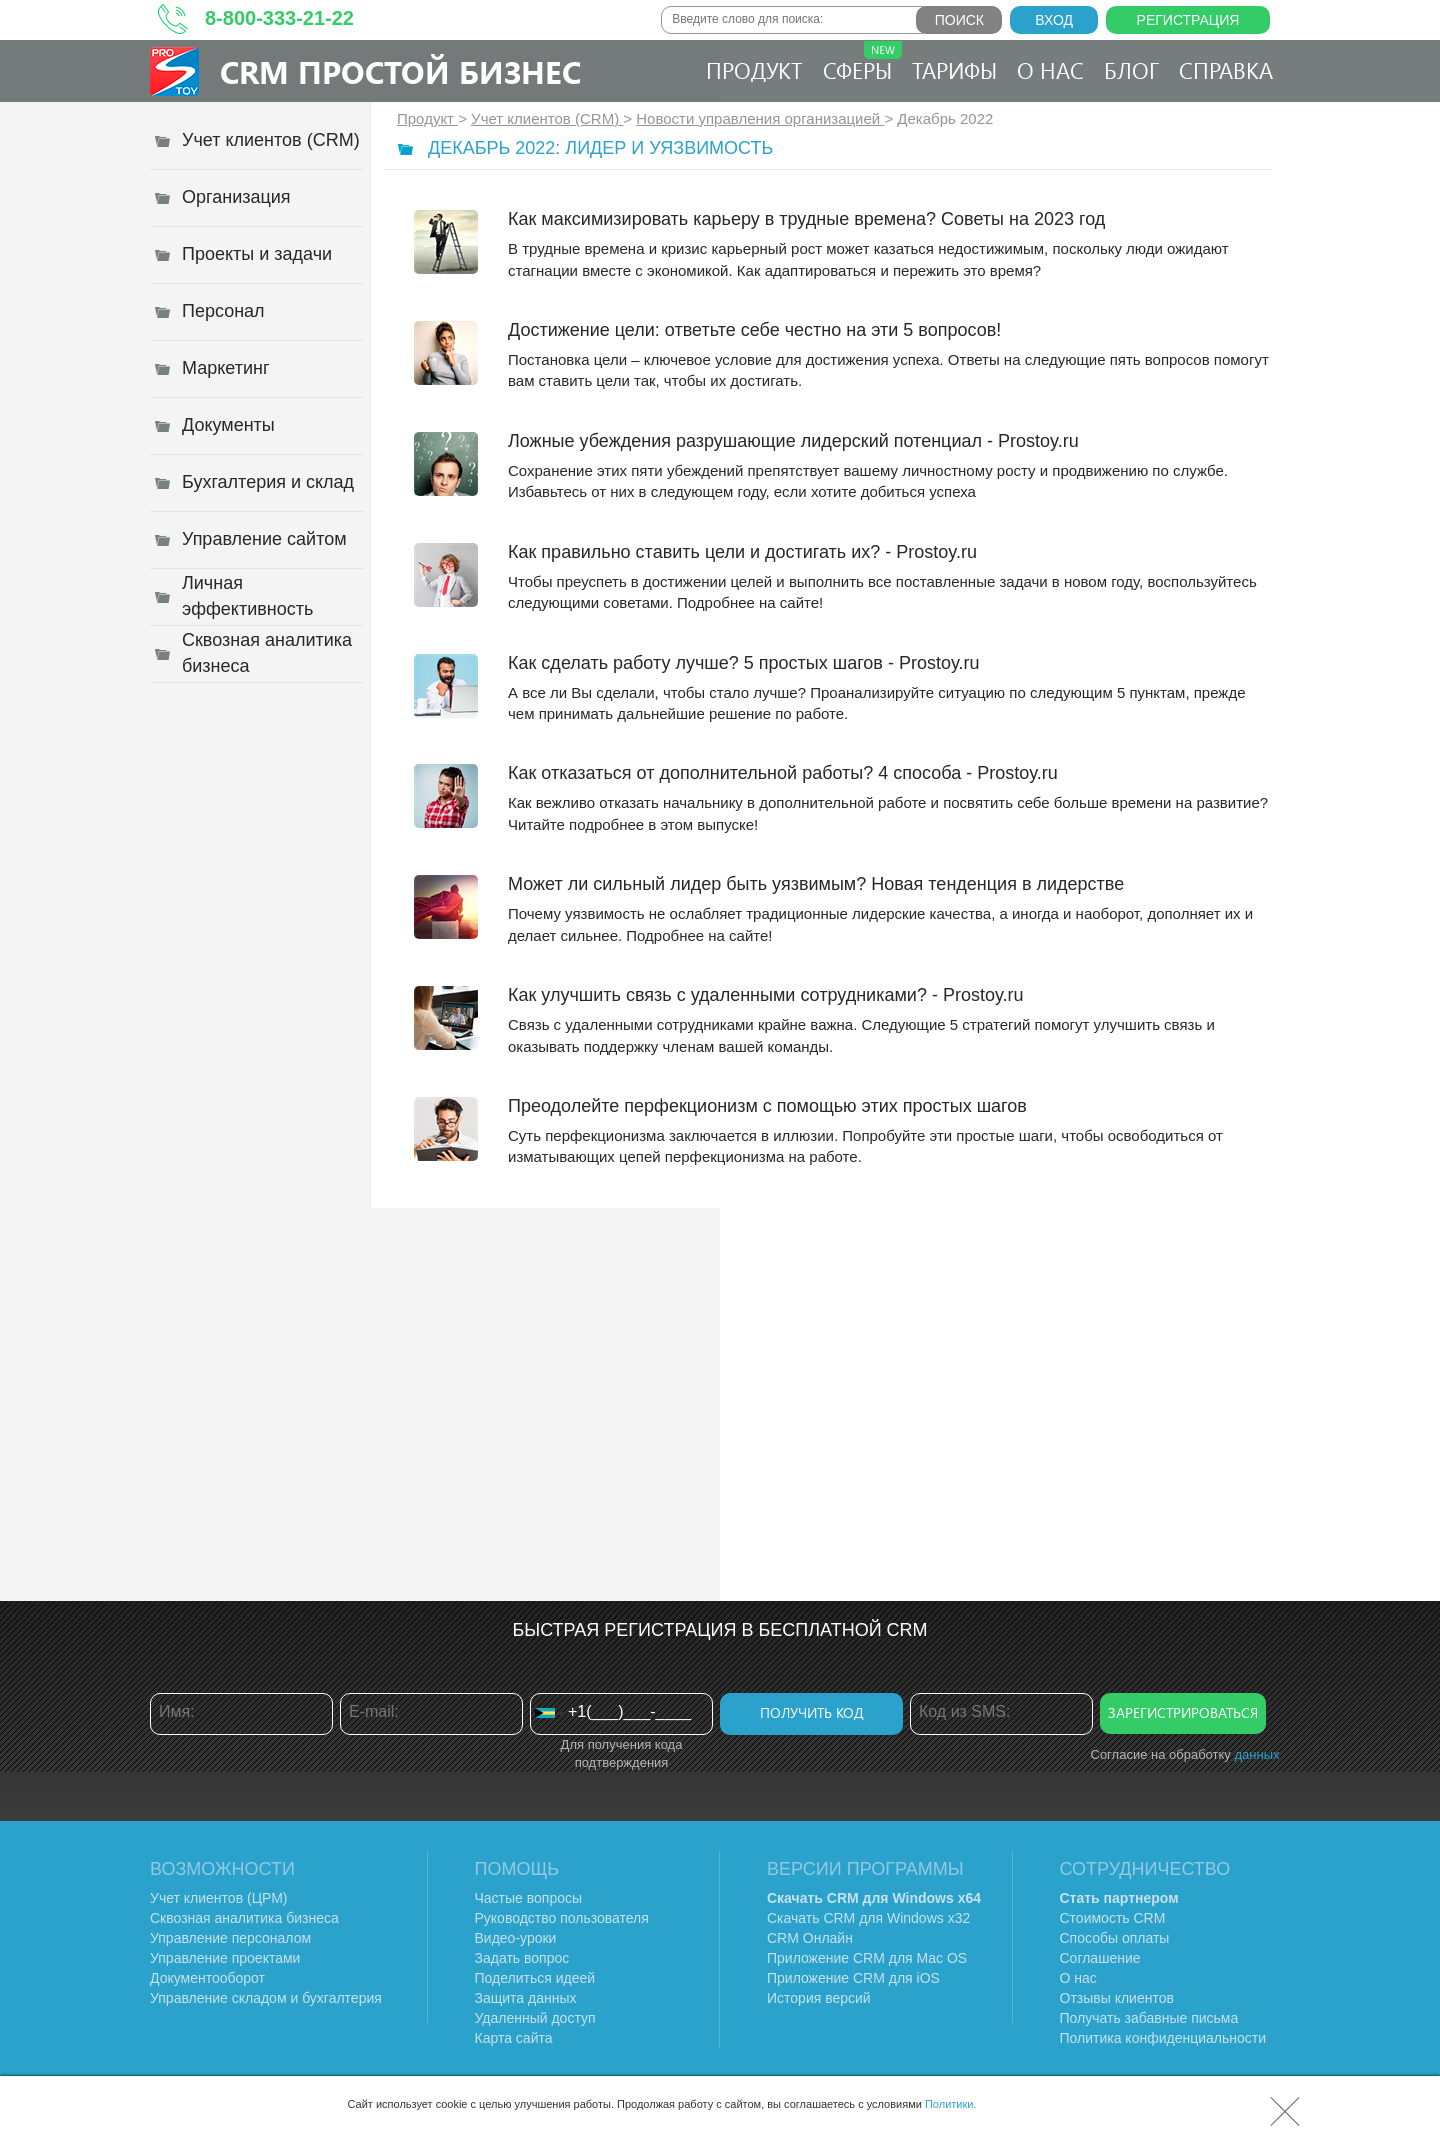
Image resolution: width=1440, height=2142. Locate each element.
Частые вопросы (529, 1898)
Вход (1054, 20)
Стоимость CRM (1113, 1918)
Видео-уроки (516, 1938)
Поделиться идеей (535, 1978)
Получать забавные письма (1149, 2018)
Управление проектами (225, 1958)
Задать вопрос (522, 1958)
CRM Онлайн (810, 1938)
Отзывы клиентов (1117, 1998)
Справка (1226, 70)
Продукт (754, 70)
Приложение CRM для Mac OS (867, 1958)
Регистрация (1188, 20)
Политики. (951, 2104)
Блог (1131, 70)
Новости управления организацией (760, 118)
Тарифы (954, 70)
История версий (819, 1998)
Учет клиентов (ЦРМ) (219, 1898)
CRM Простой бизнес (400, 71)
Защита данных (526, 1998)
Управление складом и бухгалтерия (266, 1998)
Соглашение (1100, 1958)
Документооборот (207, 1978)
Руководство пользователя (562, 1918)
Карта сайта (514, 2038)
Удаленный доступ (535, 2018)
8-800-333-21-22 (279, 18)
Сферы (862, 63)
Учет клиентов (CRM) (547, 118)
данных (1256, 1754)
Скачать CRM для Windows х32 (868, 1918)
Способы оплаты (1115, 1938)
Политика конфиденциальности (1163, 2038)
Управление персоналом (230, 1938)
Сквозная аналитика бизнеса (244, 1918)
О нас (1050, 70)
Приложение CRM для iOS (853, 1978)
